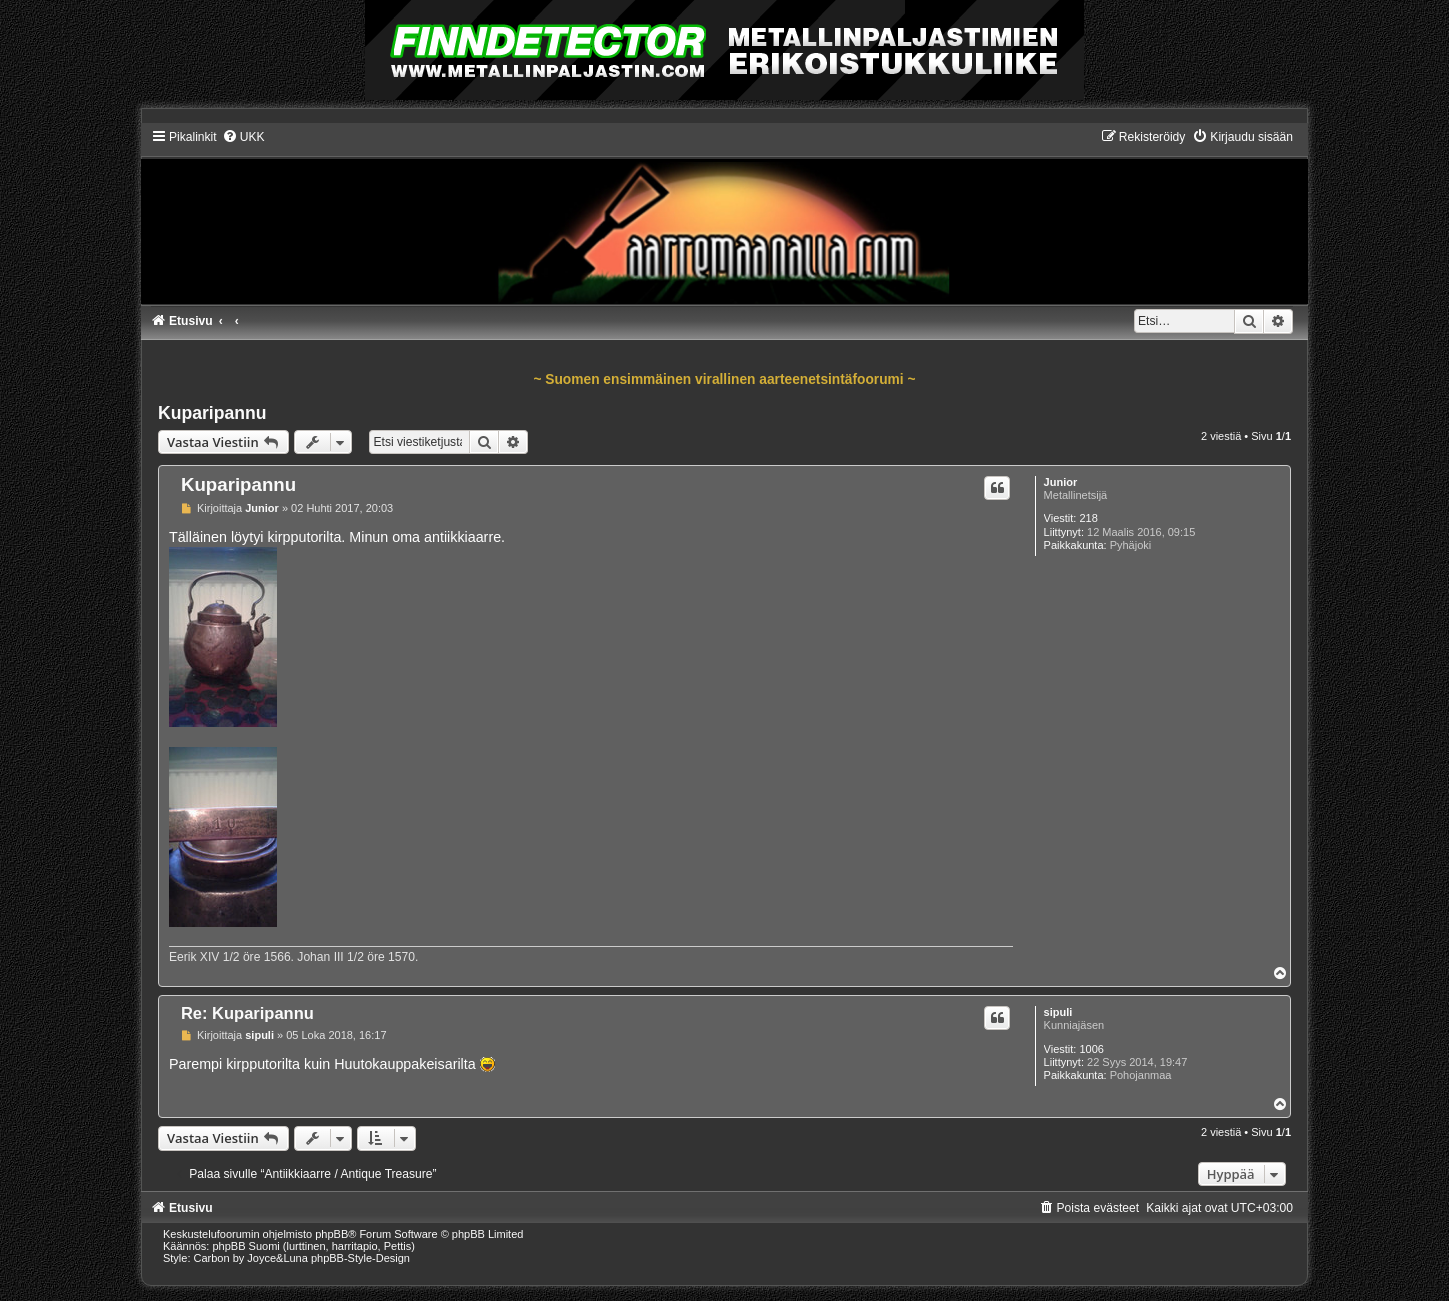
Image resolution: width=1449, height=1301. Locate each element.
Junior (1061, 482)
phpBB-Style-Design (360, 1258)
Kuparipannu (212, 413)
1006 (1091, 1049)
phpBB (331, 1234)
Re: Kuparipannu (247, 1013)
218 (1088, 518)
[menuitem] (243, 137)
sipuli (1058, 1012)
